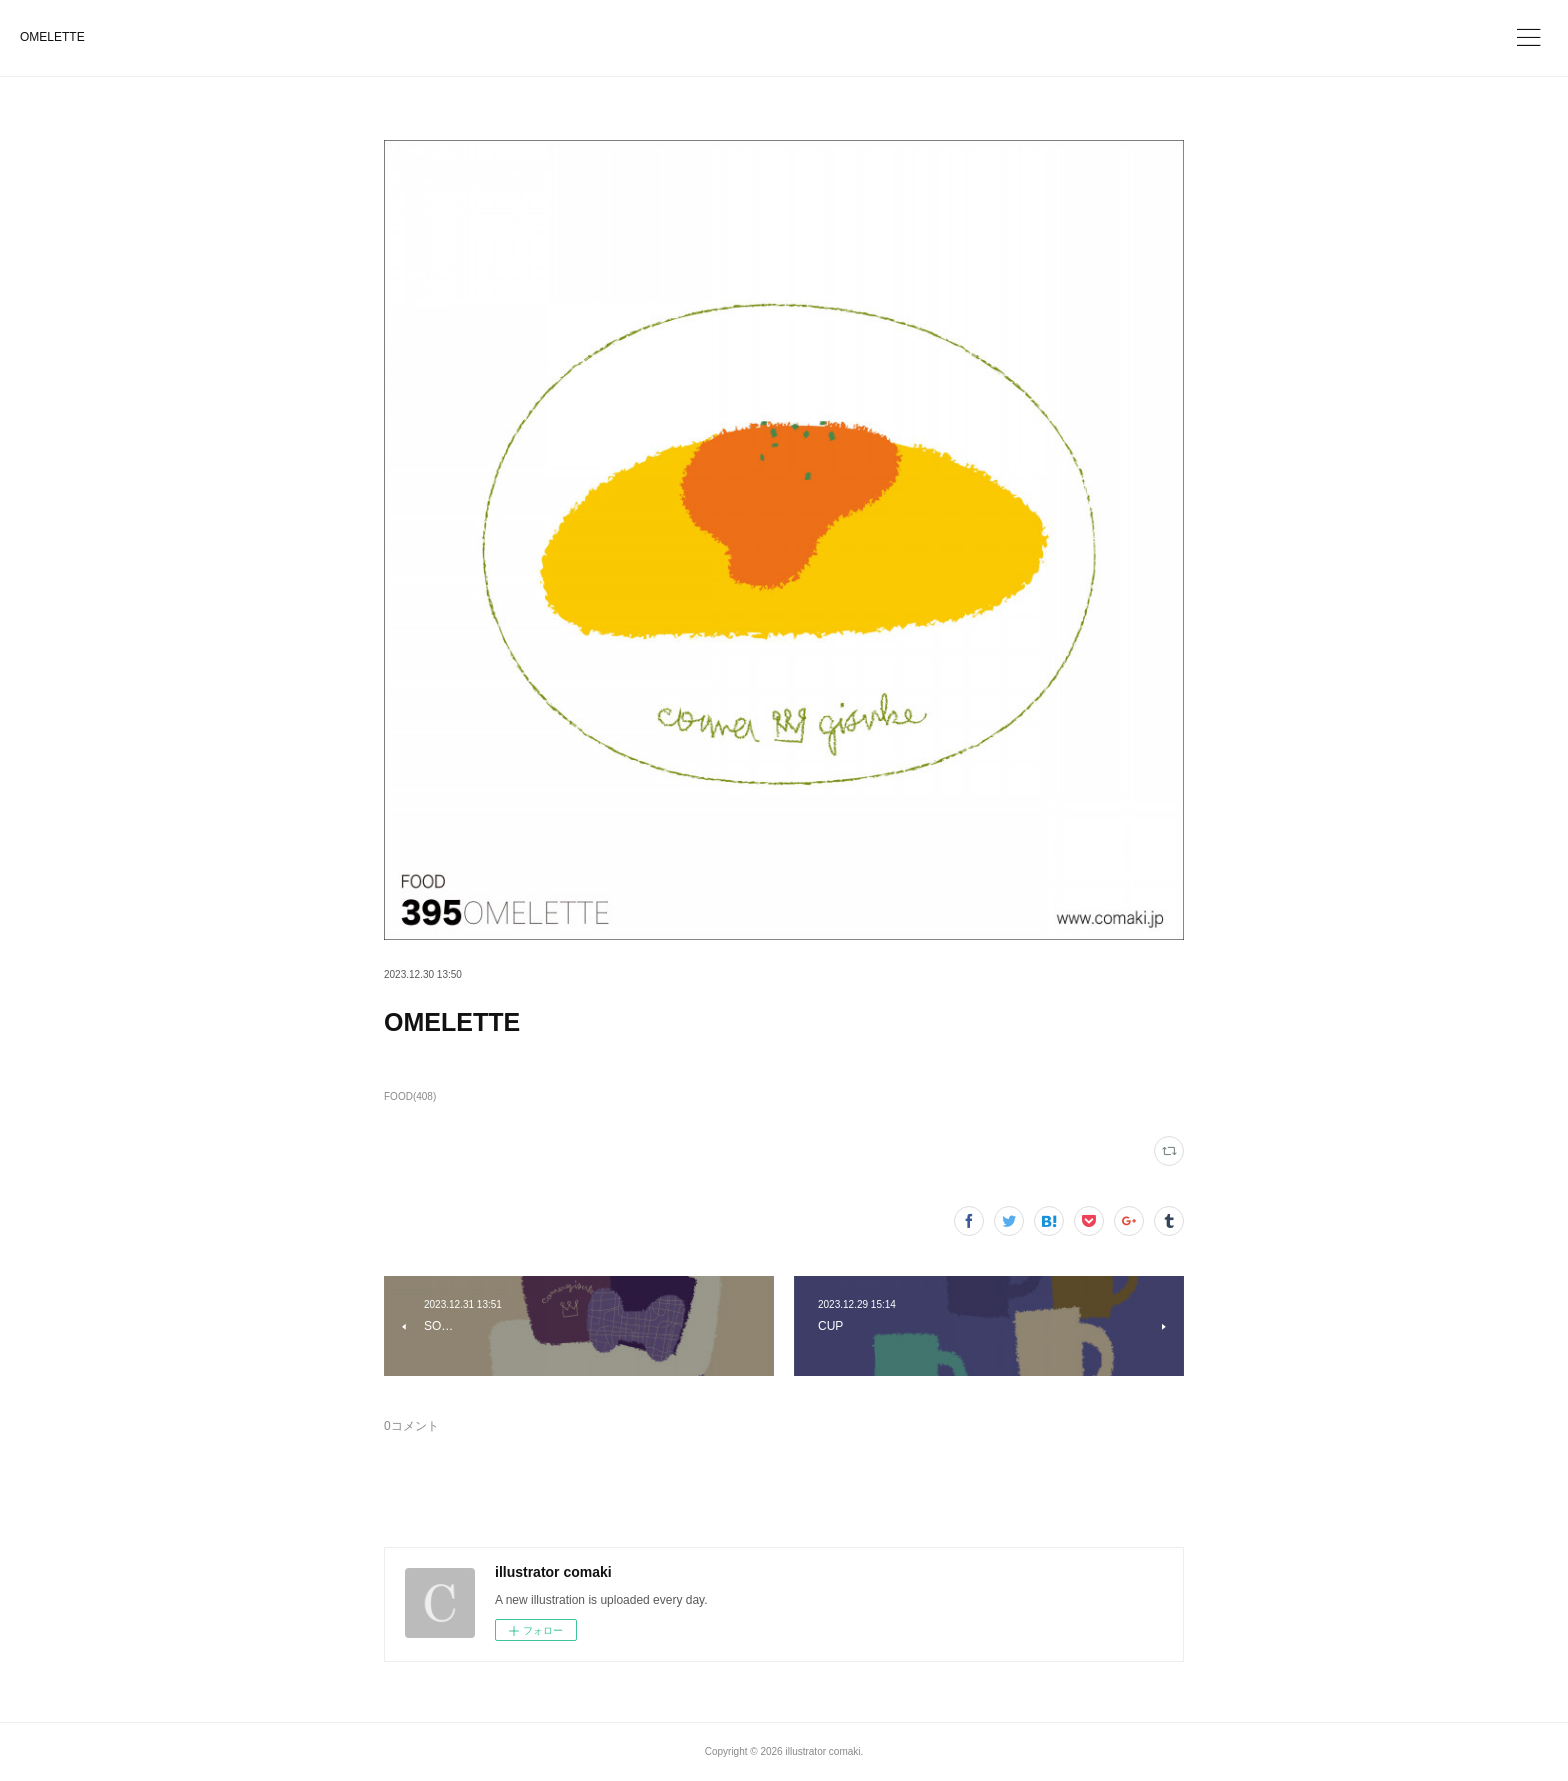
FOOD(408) (410, 1096)
